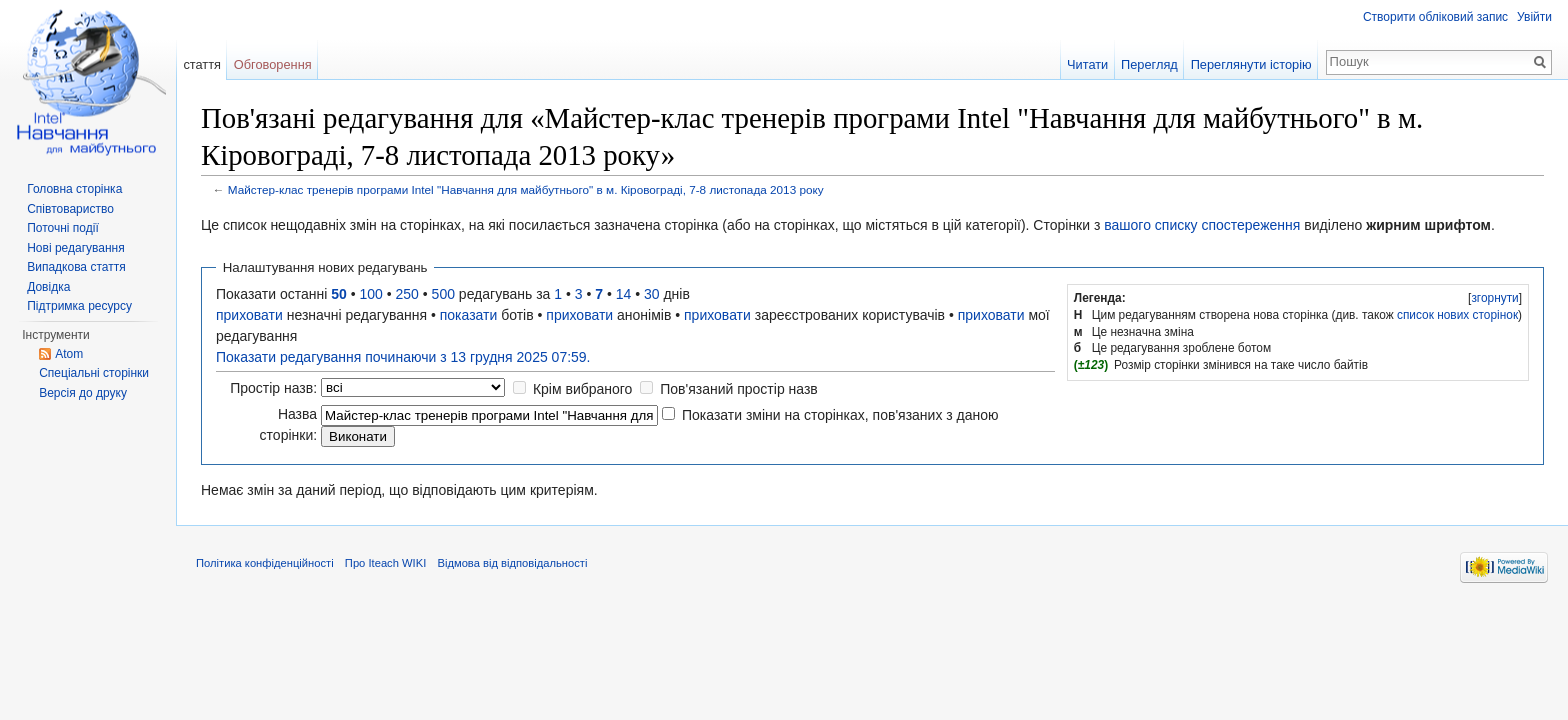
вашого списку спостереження (1202, 225)
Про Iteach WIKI (385, 563)
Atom (69, 354)
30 (652, 294)
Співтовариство (70, 209)
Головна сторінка (74, 189)
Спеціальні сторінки (94, 373)
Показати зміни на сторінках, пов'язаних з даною (840, 415)
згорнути (1494, 298)
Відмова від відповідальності (512, 563)
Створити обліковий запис (1435, 17)
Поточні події (63, 228)
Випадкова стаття (76, 267)
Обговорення (273, 64)
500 (443, 294)
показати (469, 315)
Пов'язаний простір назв (739, 389)
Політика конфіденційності (265, 563)
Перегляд (1149, 64)
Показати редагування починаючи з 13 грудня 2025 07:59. (403, 357)
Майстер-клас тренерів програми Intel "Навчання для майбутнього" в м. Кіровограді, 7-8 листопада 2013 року (526, 189)
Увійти (1534, 17)
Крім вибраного (583, 389)
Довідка (48, 287)
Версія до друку (83, 393)
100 (371, 294)
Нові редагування (76, 248)
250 (407, 294)
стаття (202, 64)
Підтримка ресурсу (79, 306)
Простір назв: (273, 388)
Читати (1087, 64)
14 (624, 294)
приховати (249, 315)
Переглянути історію (1251, 64)
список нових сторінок (1457, 315)
